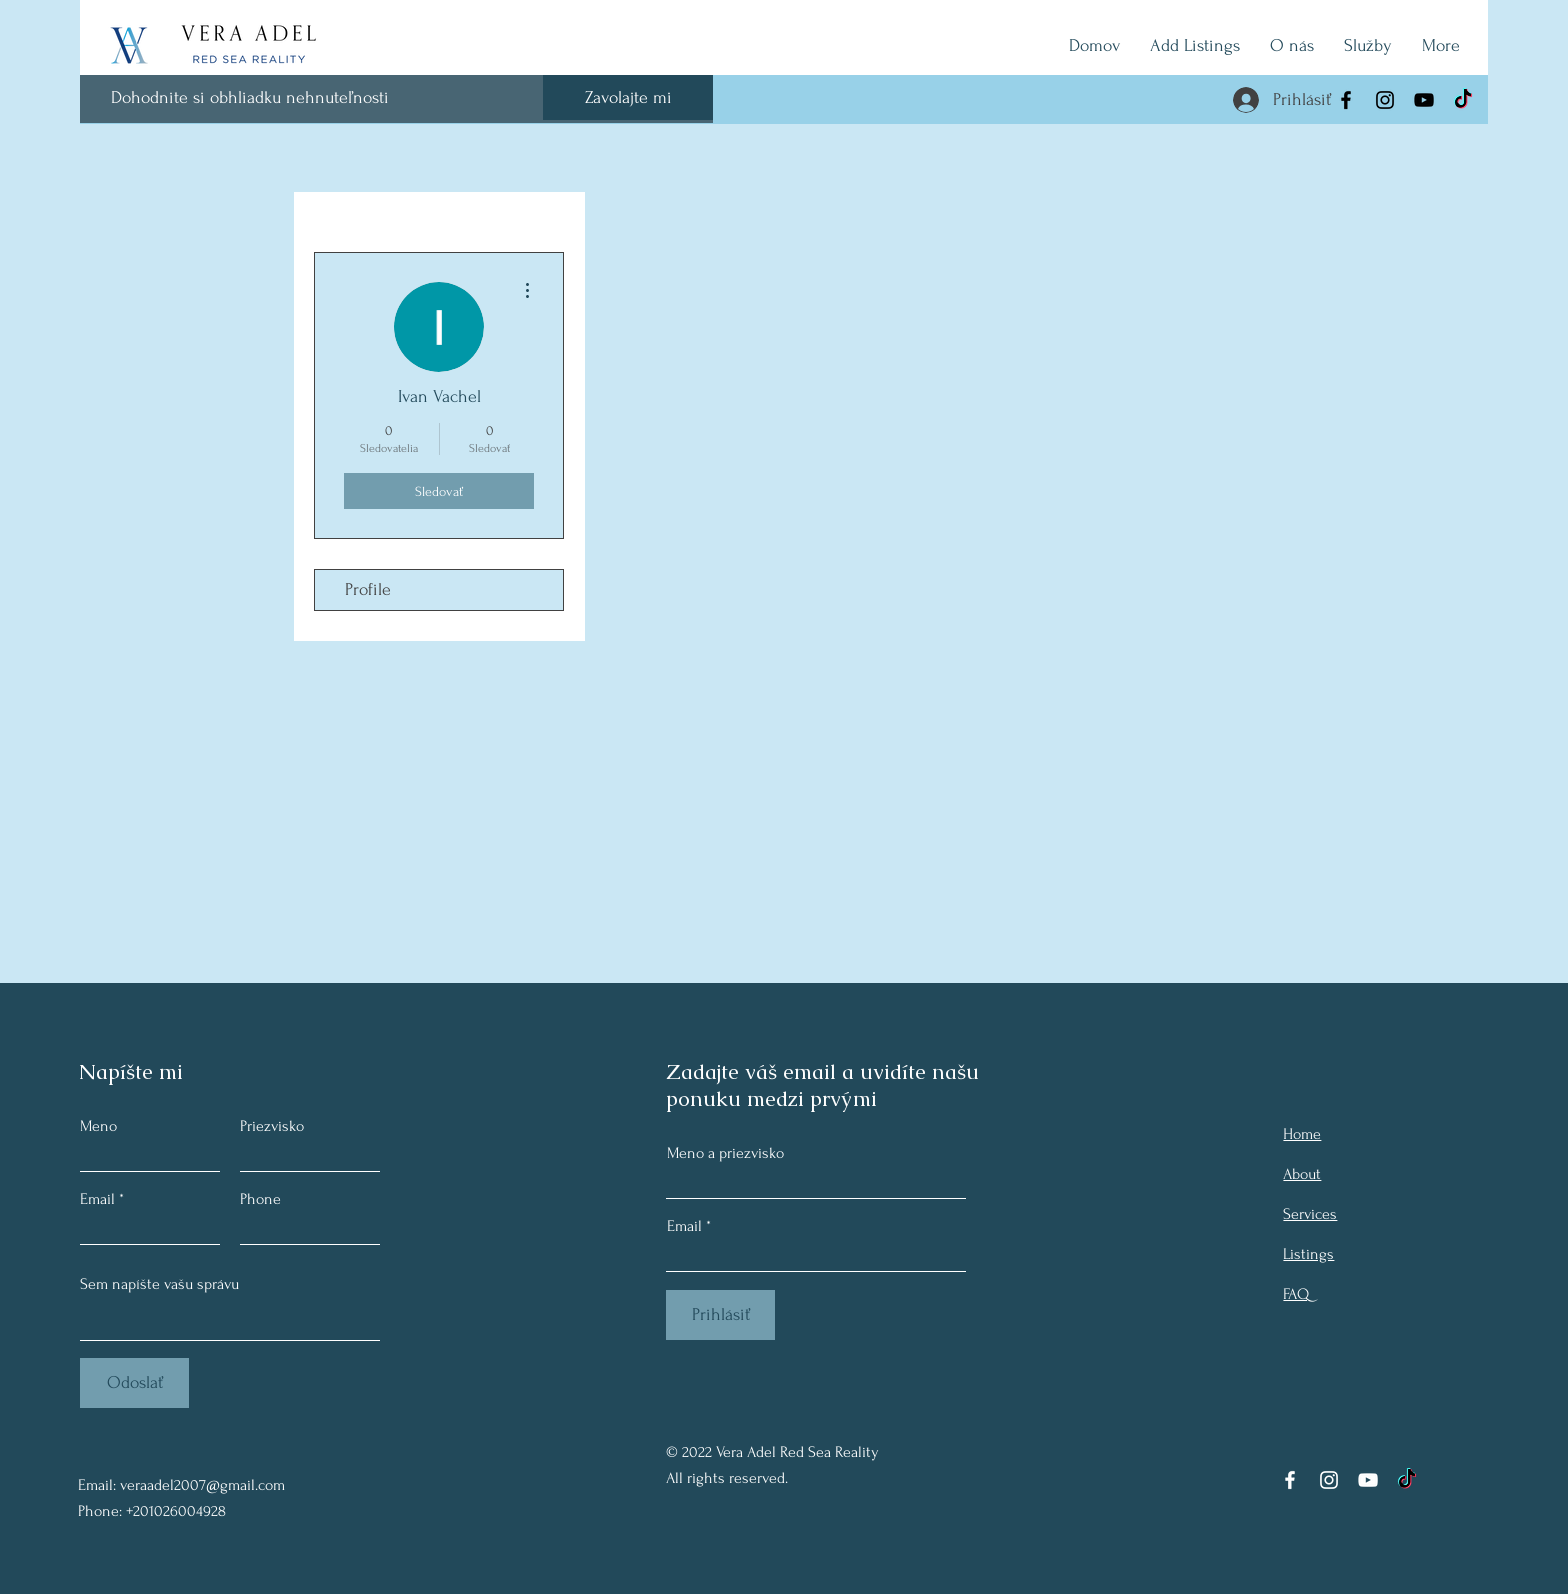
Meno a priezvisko (725, 1153)
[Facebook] (1346, 100)
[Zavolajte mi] (628, 97)
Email (97, 1199)
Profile (368, 589)
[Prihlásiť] (720, 1315)
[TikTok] (1463, 100)
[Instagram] (1385, 100)
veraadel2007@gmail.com (202, 1485)
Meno (98, 1126)
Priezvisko (272, 1126)
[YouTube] (1424, 100)
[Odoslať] (134, 1383)
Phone (260, 1199)
